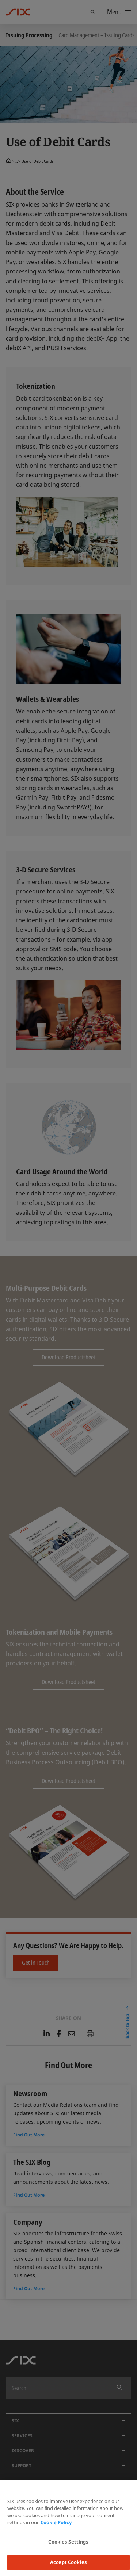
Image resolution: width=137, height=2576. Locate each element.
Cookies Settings (68, 2541)
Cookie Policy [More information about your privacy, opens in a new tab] (56, 2522)
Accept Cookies (68, 2562)
